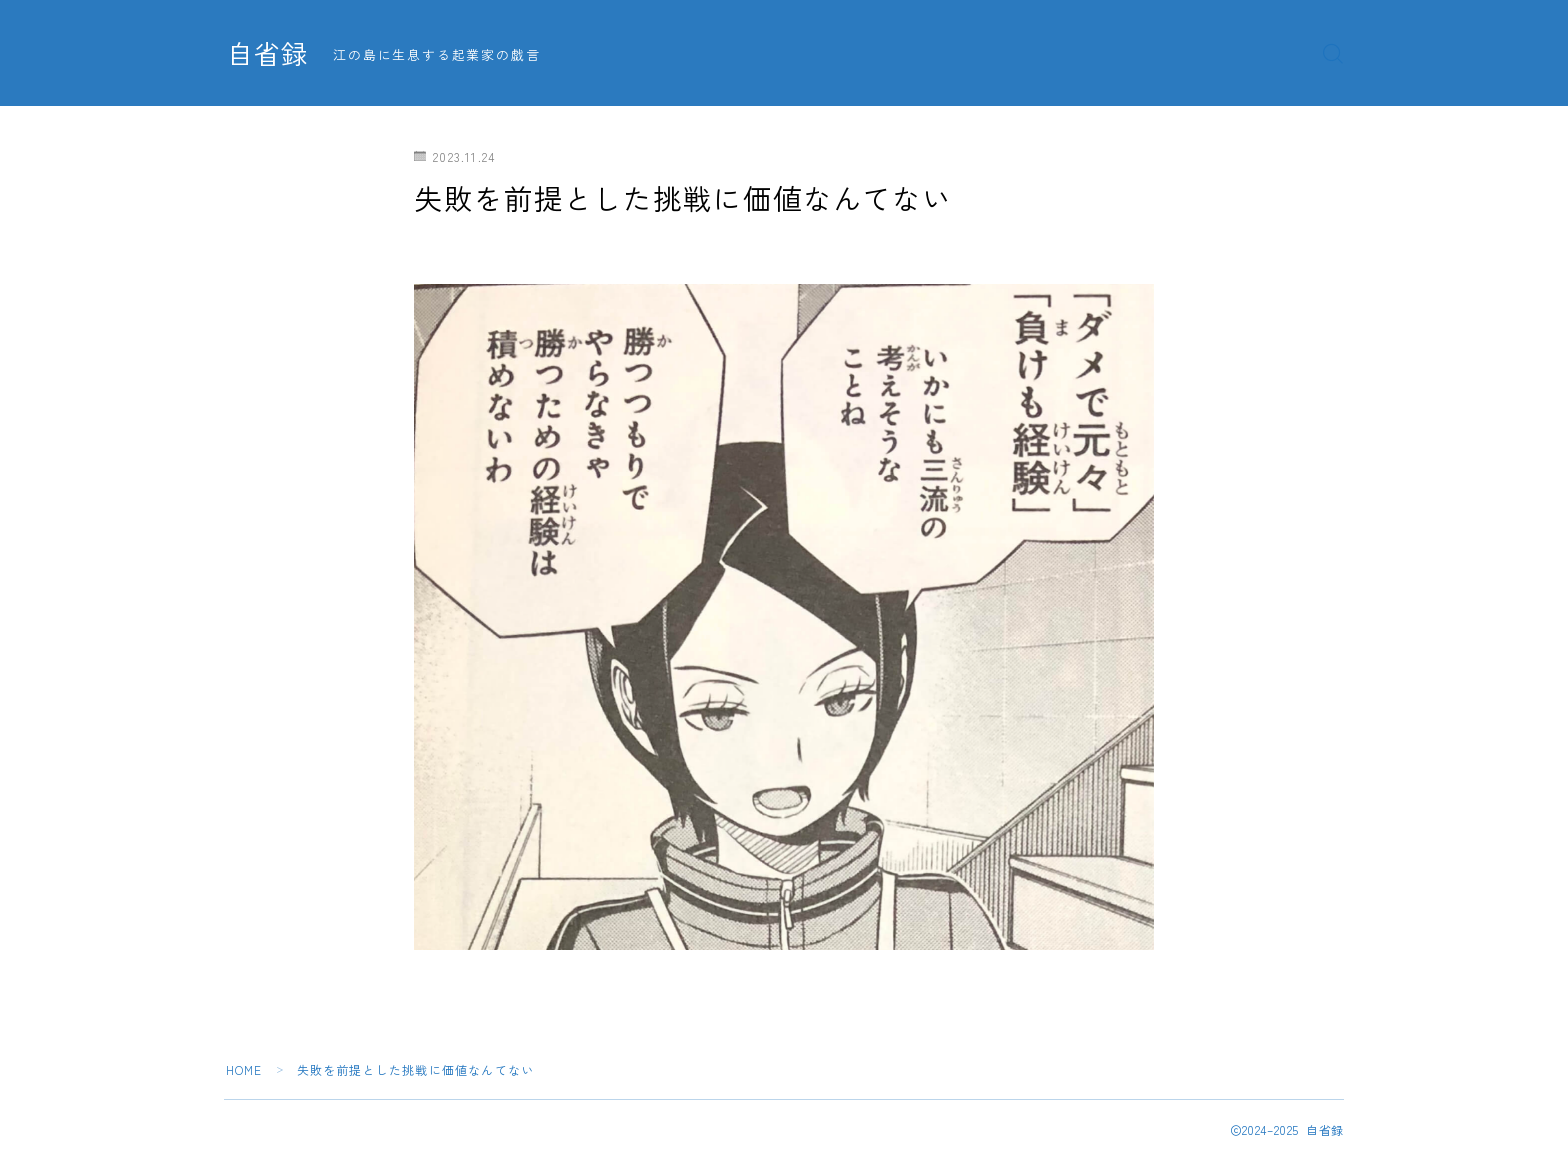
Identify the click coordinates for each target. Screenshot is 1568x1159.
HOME (244, 1069)
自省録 (269, 54)
